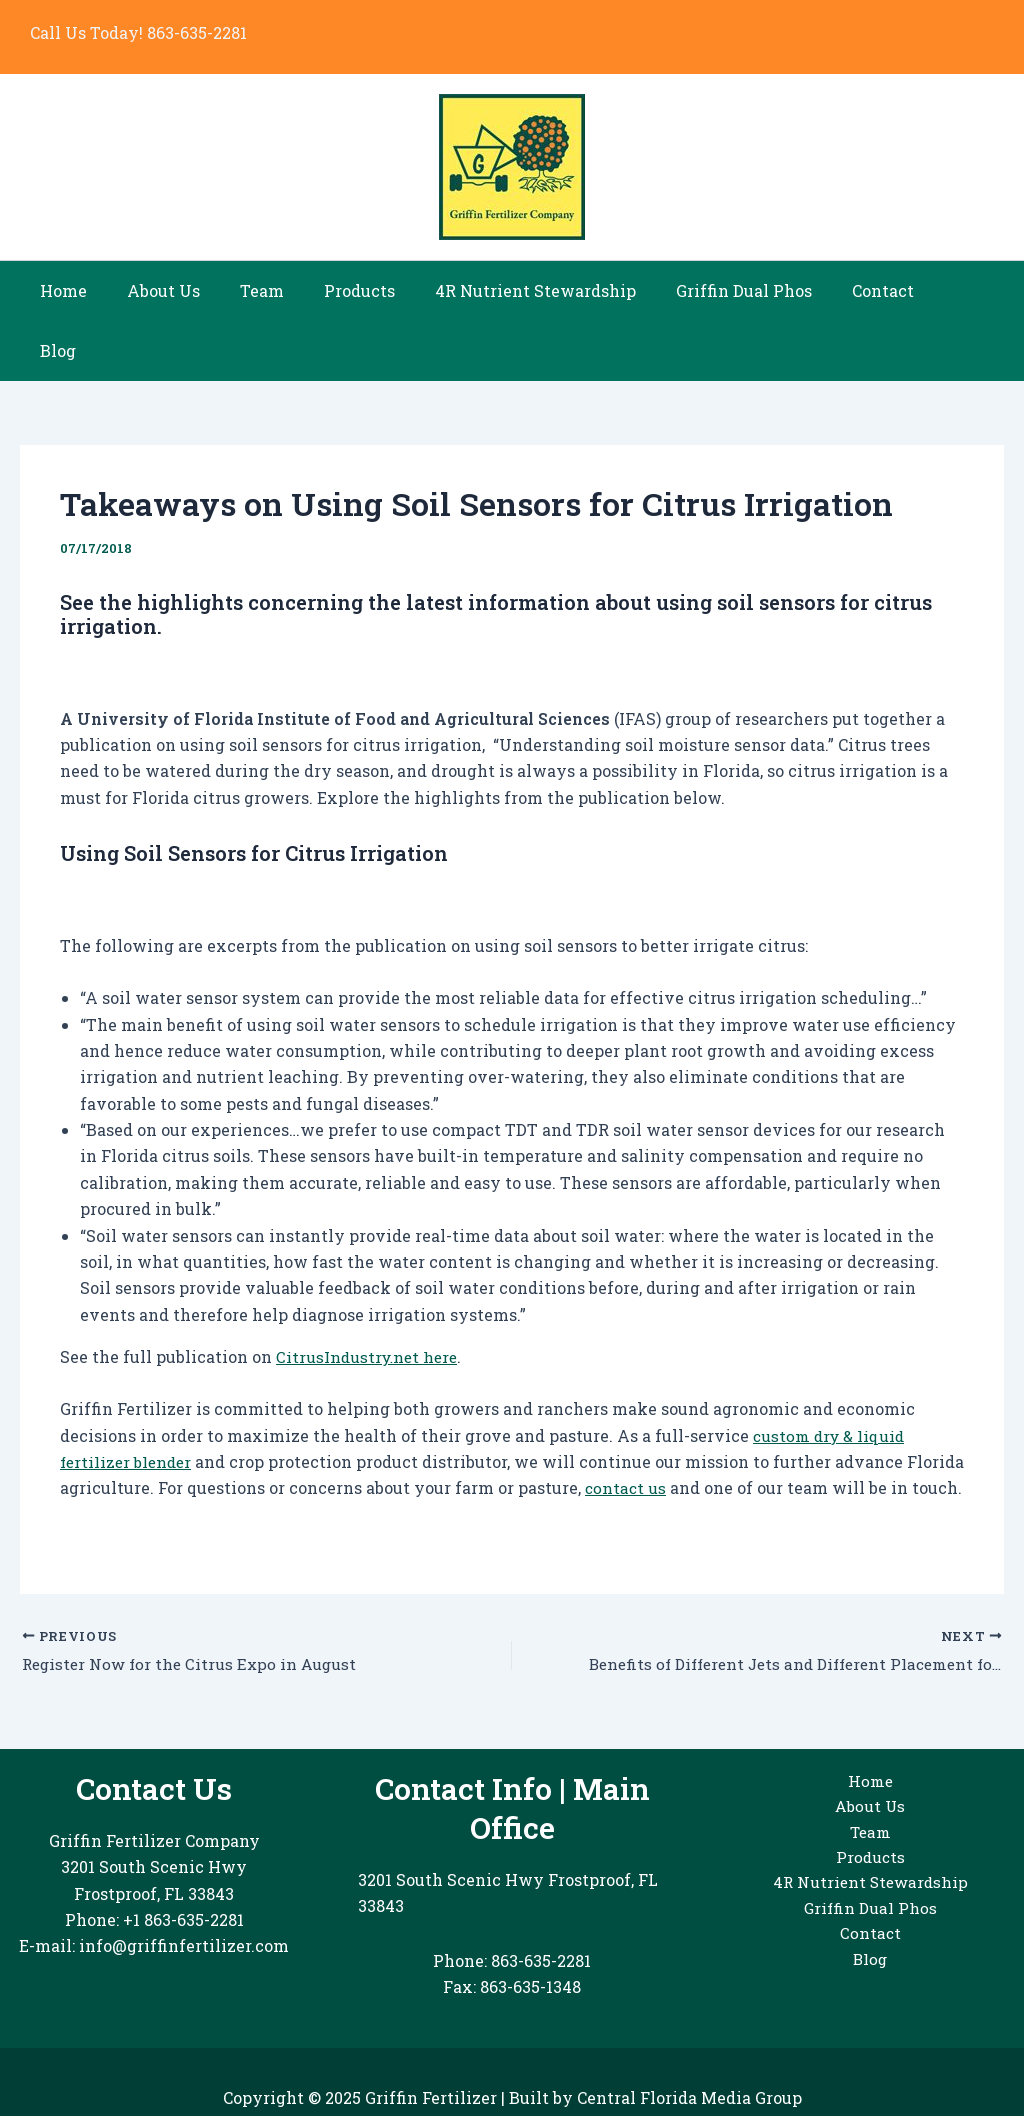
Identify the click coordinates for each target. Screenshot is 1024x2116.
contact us (687, 1427)
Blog (941, 290)
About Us (180, 290)
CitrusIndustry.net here (370, 1296)
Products (360, 290)
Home (88, 290)
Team (271, 290)
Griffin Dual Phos (729, 290)
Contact (860, 290)
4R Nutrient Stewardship (528, 290)
